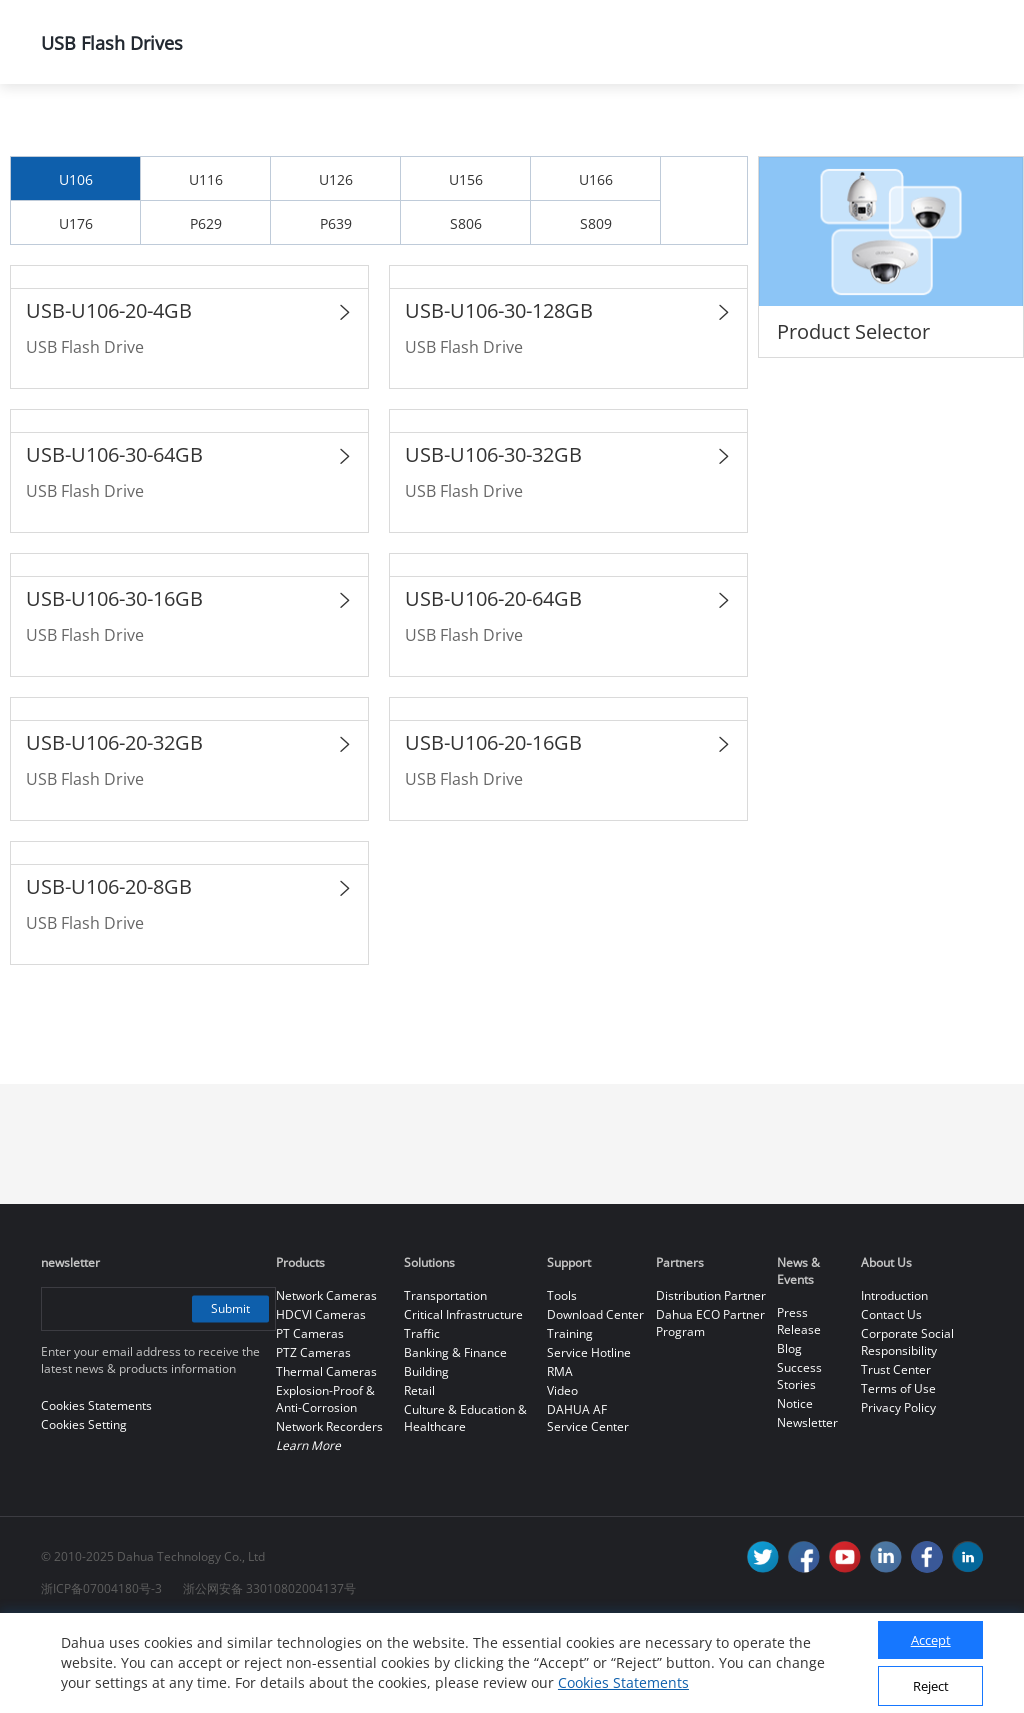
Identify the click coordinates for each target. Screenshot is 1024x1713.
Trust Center (896, 1453)
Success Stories (799, 1460)
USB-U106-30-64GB (114, 538)
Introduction (894, 1379)
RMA (560, 1455)
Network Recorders (329, 1510)
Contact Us (891, 1398)
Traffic (422, 1417)
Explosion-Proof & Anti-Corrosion (325, 1483)
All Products (341, 136)
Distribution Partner (711, 1379)
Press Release (799, 1405)
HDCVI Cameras (321, 1398)
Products (195, 136)
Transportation (445, 1379)
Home (70, 136)
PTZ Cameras (313, 1436)
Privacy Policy (898, 1491)
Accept (931, 1640)
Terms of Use (898, 1472)
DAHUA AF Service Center (588, 1502)
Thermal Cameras (326, 1455)
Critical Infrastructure (463, 1398)
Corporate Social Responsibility (907, 1426)
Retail (419, 1474)
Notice (795, 1487)
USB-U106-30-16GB (114, 682)
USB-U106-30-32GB (493, 538)
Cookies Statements (623, 1682)
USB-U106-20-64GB (493, 682)
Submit (228, 1392)
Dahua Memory (508, 136)
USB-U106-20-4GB (109, 394)
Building (426, 1455)
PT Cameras (310, 1417)
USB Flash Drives (692, 136)
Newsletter (807, 1506)
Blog (789, 1432)
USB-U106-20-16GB (493, 826)
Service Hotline (589, 1436)
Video (562, 1474)
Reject (931, 1686)
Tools (562, 1379)
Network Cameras (326, 1379)
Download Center (595, 1398)
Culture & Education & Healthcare (465, 1502)
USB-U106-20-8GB (109, 970)
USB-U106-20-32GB (114, 826)
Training (570, 1417)
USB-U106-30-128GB (499, 394)
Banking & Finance (455, 1436)
